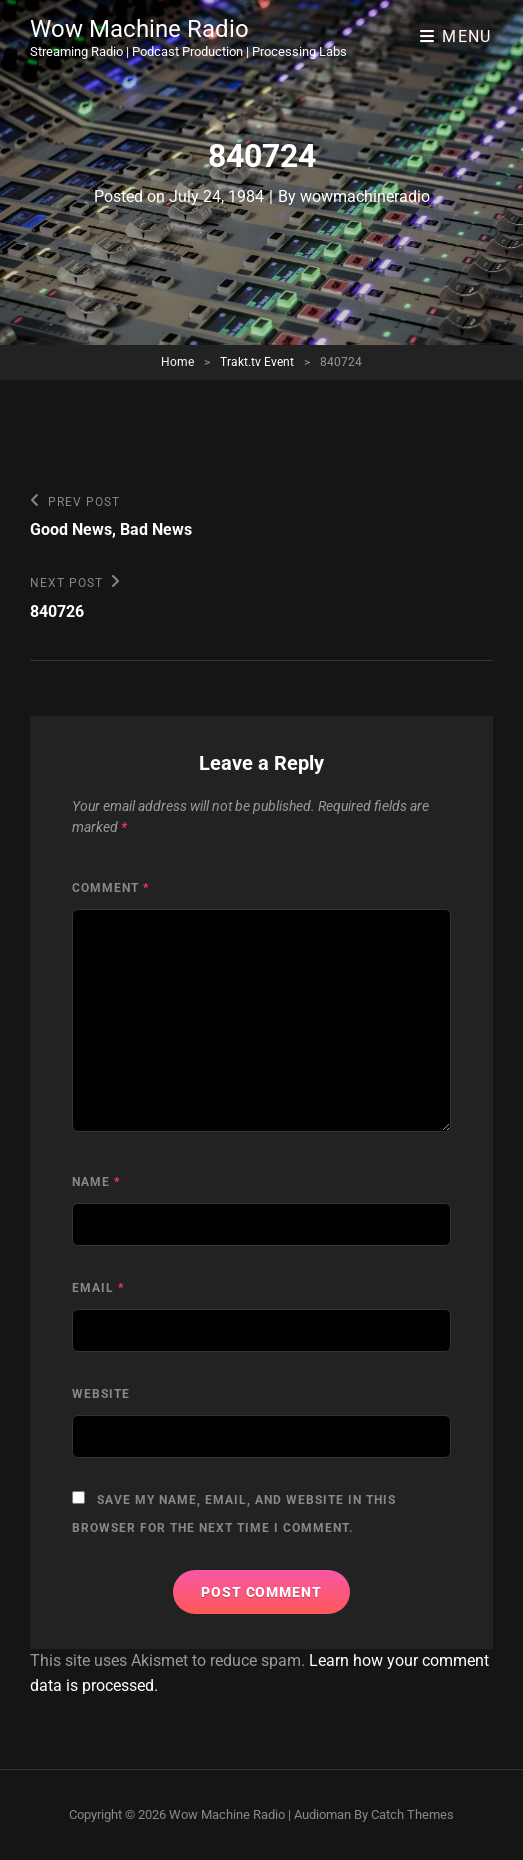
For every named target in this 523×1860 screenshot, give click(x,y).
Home (177, 362)
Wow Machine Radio (139, 29)
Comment (110, 888)
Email (98, 1288)
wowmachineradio (365, 196)
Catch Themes (412, 1814)
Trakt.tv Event (257, 362)
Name (96, 1182)
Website (101, 1394)
